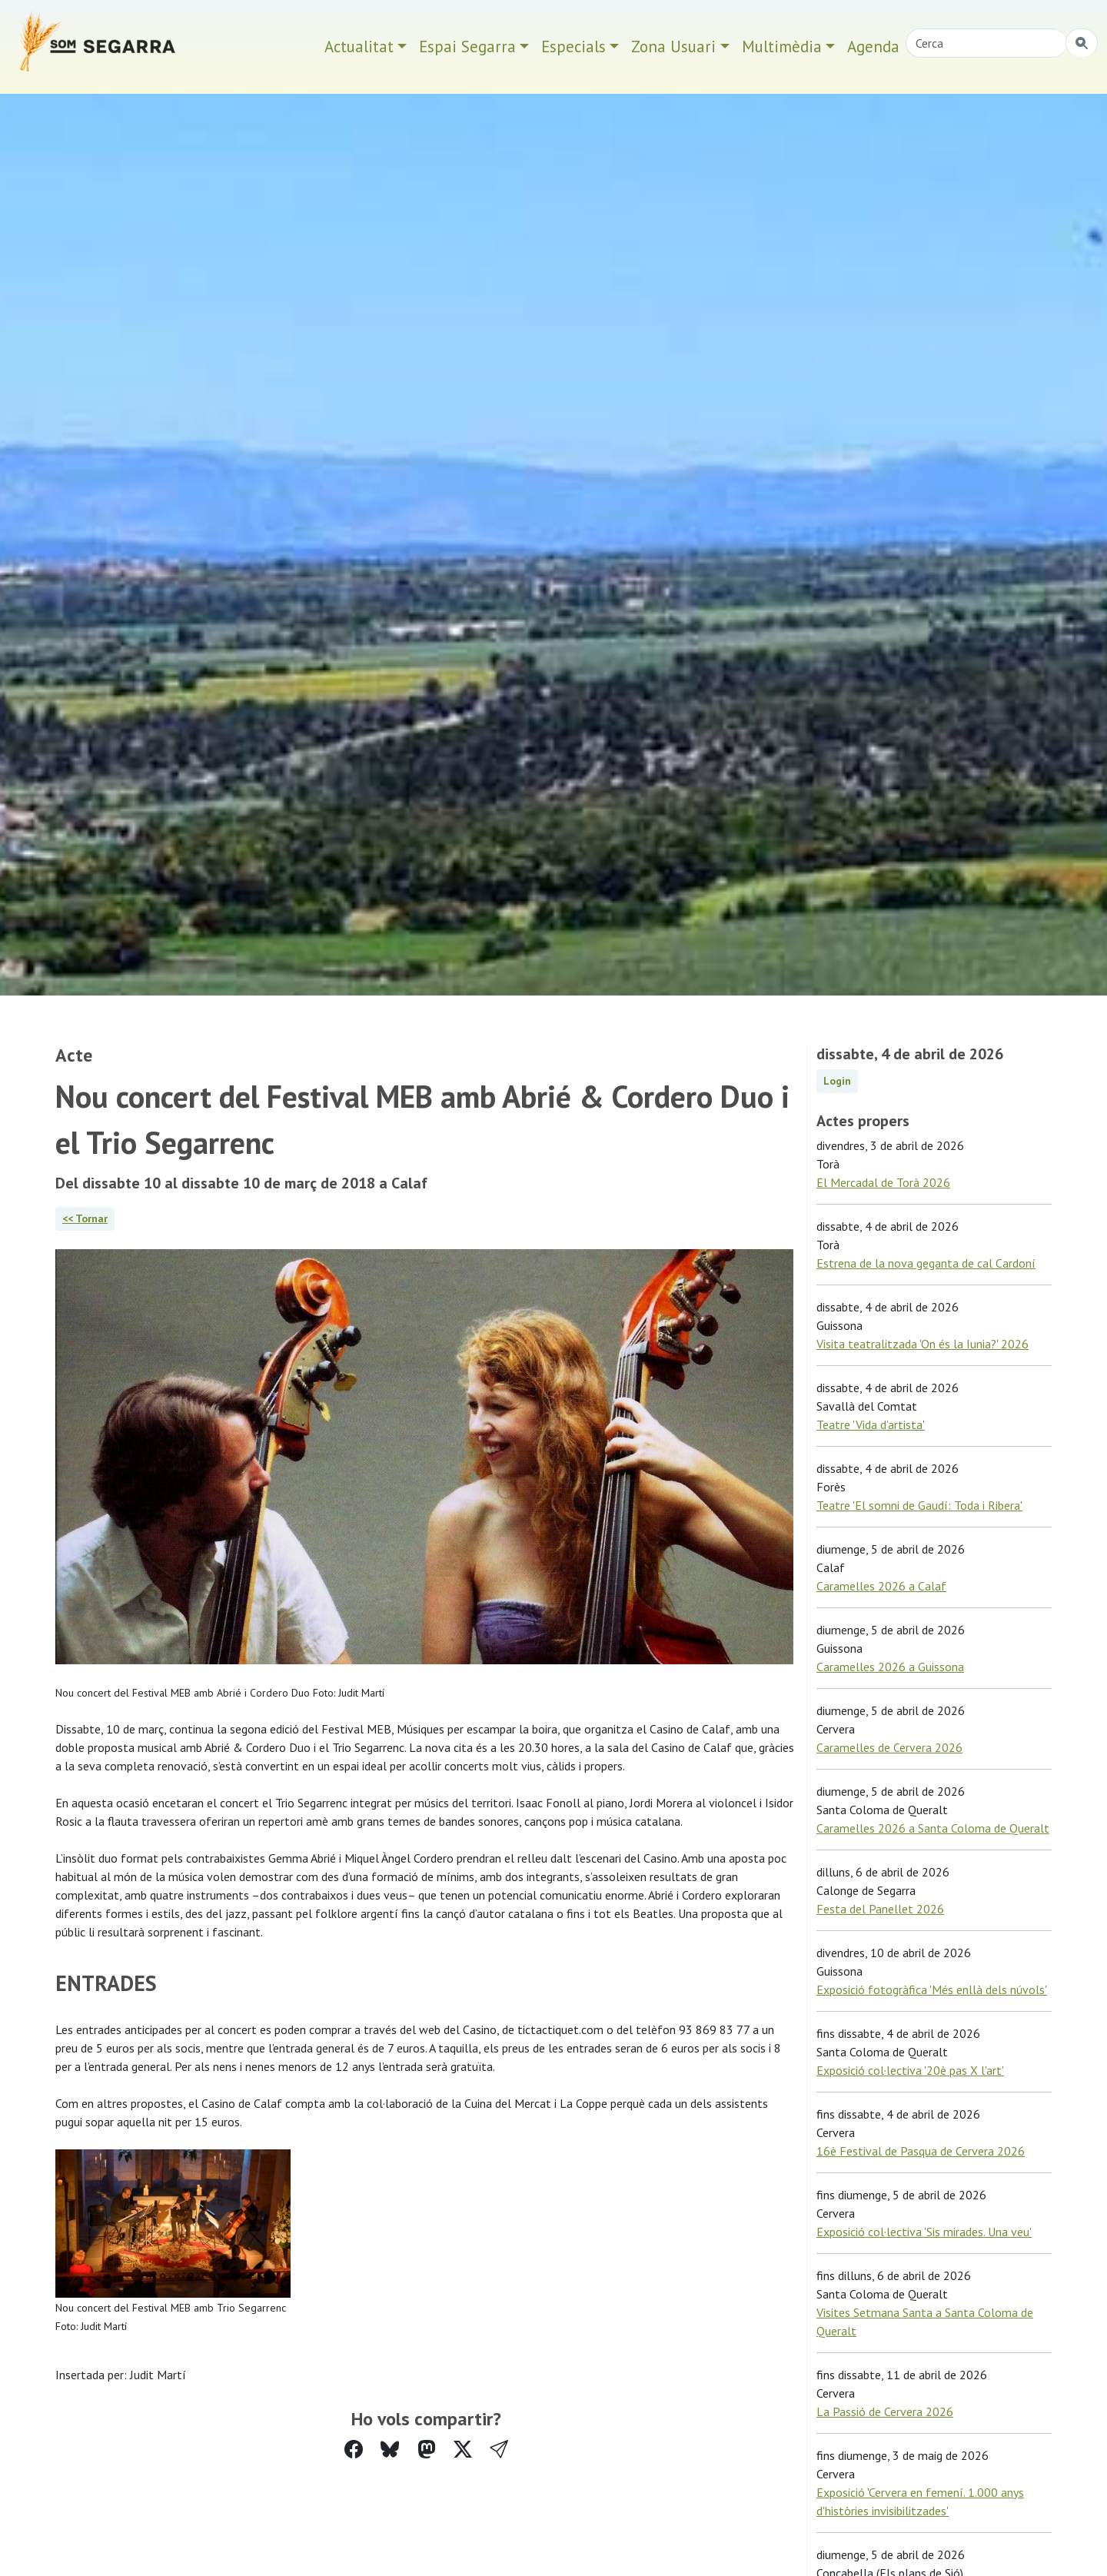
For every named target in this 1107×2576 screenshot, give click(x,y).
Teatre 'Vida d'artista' (870, 1424)
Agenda (873, 46)
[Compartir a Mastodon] (426, 2449)
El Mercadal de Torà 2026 (883, 1182)
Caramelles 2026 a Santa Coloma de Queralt (932, 1828)
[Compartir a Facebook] (353, 2449)
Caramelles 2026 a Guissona (890, 1666)
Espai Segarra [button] (467, 46)
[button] (499, 2449)
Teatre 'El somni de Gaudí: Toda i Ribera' (919, 1505)
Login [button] (837, 1081)
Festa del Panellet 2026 (880, 1908)
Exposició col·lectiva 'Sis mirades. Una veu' (924, 2231)
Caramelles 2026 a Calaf (881, 1586)
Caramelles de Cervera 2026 (889, 1747)
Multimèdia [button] (782, 46)
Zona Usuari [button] (673, 46)
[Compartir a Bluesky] (390, 2449)
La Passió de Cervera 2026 (884, 2411)
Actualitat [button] (359, 46)
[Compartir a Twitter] (463, 2449)
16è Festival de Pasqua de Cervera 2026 (920, 2151)
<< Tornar (85, 1218)
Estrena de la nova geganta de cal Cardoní (926, 1263)
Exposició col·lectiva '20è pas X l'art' (910, 2070)
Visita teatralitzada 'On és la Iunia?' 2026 (922, 1343)
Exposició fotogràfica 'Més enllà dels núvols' (931, 1989)
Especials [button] (573, 46)
